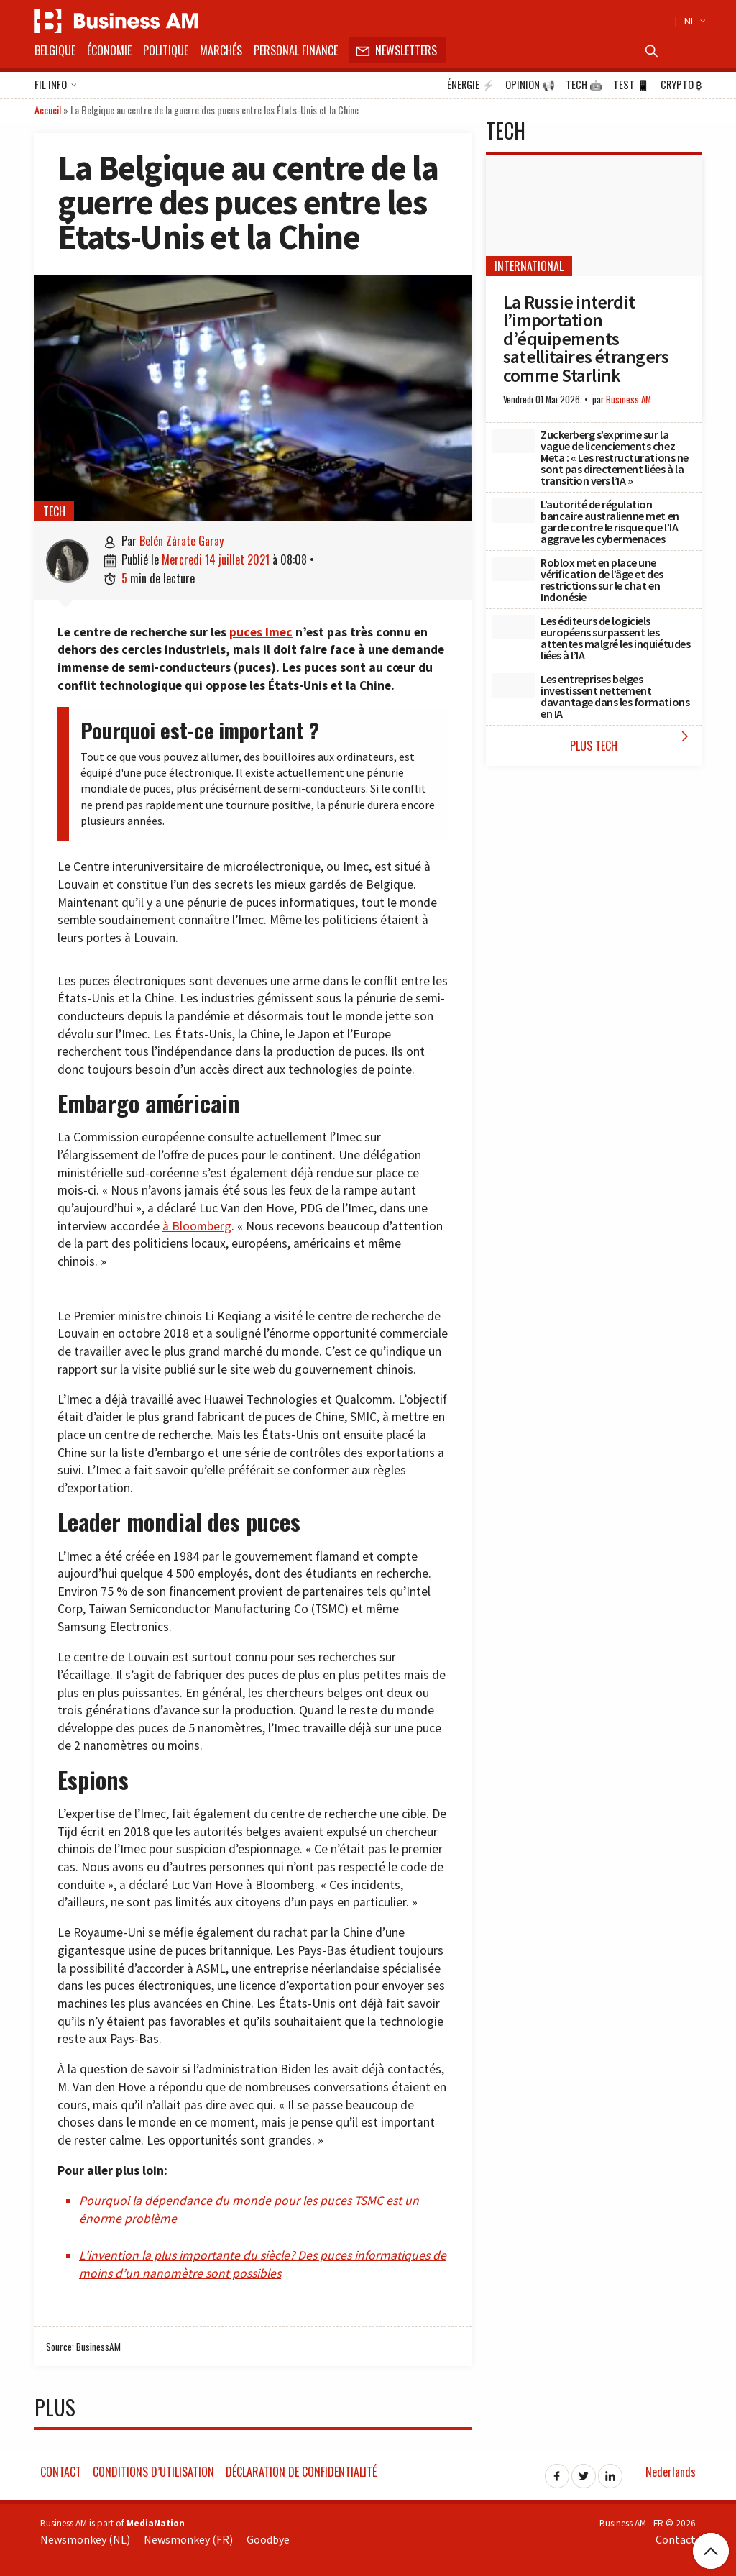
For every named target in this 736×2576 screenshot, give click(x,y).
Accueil (47, 109)
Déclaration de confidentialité (301, 2471)
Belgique (54, 50)
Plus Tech (632, 741)
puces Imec (261, 632)
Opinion (530, 85)
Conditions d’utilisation (153, 2471)
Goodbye (268, 2539)
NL (693, 20)
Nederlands (670, 2471)
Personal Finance (296, 50)
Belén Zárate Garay (181, 540)
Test (631, 85)
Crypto (681, 85)
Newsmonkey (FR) (188, 2539)
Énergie (470, 85)
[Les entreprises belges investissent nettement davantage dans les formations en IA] (513, 685)
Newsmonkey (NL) (85, 2539)
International (529, 266)
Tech (584, 85)
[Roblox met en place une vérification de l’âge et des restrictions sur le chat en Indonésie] (513, 569)
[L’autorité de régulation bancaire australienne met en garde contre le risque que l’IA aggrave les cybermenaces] (513, 510)
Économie (109, 50)
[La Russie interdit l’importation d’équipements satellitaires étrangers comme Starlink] (594, 215)
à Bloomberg (196, 1226)
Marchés (221, 50)
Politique (165, 50)
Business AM (628, 399)
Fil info (55, 85)
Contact (60, 2471)
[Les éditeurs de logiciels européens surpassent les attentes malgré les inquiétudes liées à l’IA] (513, 627)
